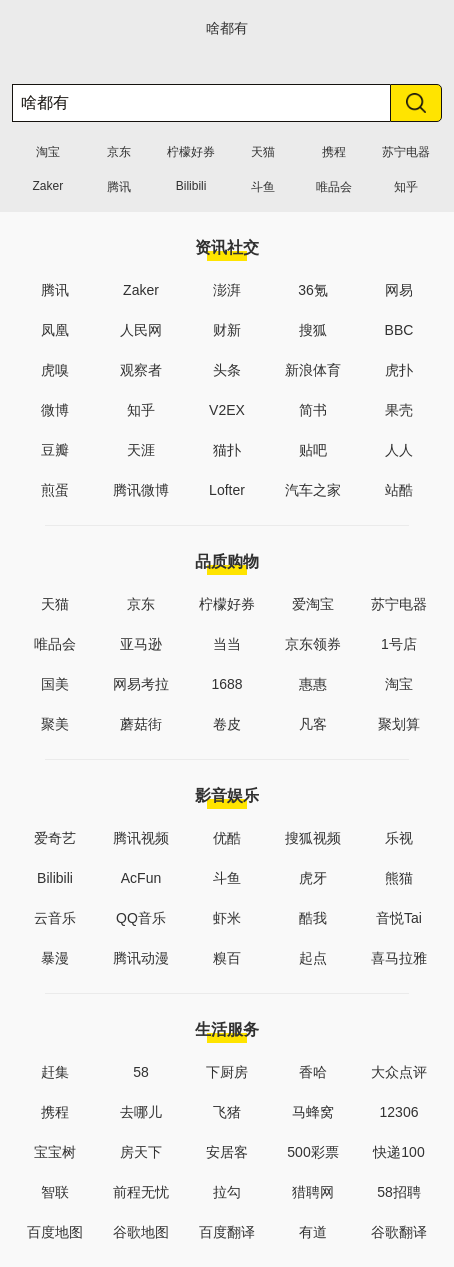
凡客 (313, 724)
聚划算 (399, 724)
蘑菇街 (141, 724)
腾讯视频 (141, 838)
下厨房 (227, 1072)
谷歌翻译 (399, 1232)
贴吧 (313, 450)
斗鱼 (263, 187)
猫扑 (227, 450)
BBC (399, 330)
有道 (313, 1232)
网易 (399, 290)
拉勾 (227, 1192)
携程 (334, 152)
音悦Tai (399, 918)
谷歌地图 (141, 1232)
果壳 (399, 410)
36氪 (313, 290)
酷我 (313, 918)
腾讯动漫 (141, 958)
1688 (226, 684)
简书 (313, 410)
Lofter (227, 490)
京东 (119, 152)
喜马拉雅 (399, 958)
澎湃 (227, 290)
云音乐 (55, 918)
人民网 (141, 330)
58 (141, 1072)
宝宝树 (55, 1152)
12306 (399, 1112)
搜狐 (313, 330)
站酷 (399, 490)
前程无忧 (141, 1192)
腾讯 (119, 187)
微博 (55, 410)
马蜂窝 (313, 1112)
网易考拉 (141, 684)
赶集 (55, 1072)
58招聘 (399, 1192)
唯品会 (334, 187)
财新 (227, 330)
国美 (55, 684)
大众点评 (399, 1072)
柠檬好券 (191, 152)
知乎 (406, 187)
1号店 (399, 644)
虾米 (227, 918)
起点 (313, 958)
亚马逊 (141, 644)
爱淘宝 (313, 604)
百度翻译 (227, 1232)
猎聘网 (313, 1192)
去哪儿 (141, 1112)
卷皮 (227, 724)
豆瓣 (55, 450)
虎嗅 (55, 370)
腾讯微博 (141, 490)
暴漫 (55, 958)
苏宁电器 (406, 152)
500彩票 (312, 1152)
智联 (55, 1192)
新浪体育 (313, 370)
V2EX (227, 410)
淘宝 (48, 152)
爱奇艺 (55, 838)
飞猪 (227, 1112)
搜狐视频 (313, 838)
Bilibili (191, 186)
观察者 (141, 370)
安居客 (227, 1152)
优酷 (227, 838)
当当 (227, 644)
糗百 (227, 958)
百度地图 (55, 1232)
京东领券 (313, 644)
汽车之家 (313, 490)
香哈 (313, 1072)
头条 (227, 370)
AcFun (141, 878)
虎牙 (313, 878)
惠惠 (313, 684)
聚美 (55, 724)
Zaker (47, 186)
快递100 (398, 1152)
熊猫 (399, 878)
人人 (399, 450)
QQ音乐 (141, 918)
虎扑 (399, 370)
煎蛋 (55, 490)
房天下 (141, 1152)
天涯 (141, 450)
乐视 (399, 838)
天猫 (263, 152)
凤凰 (55, 330)
